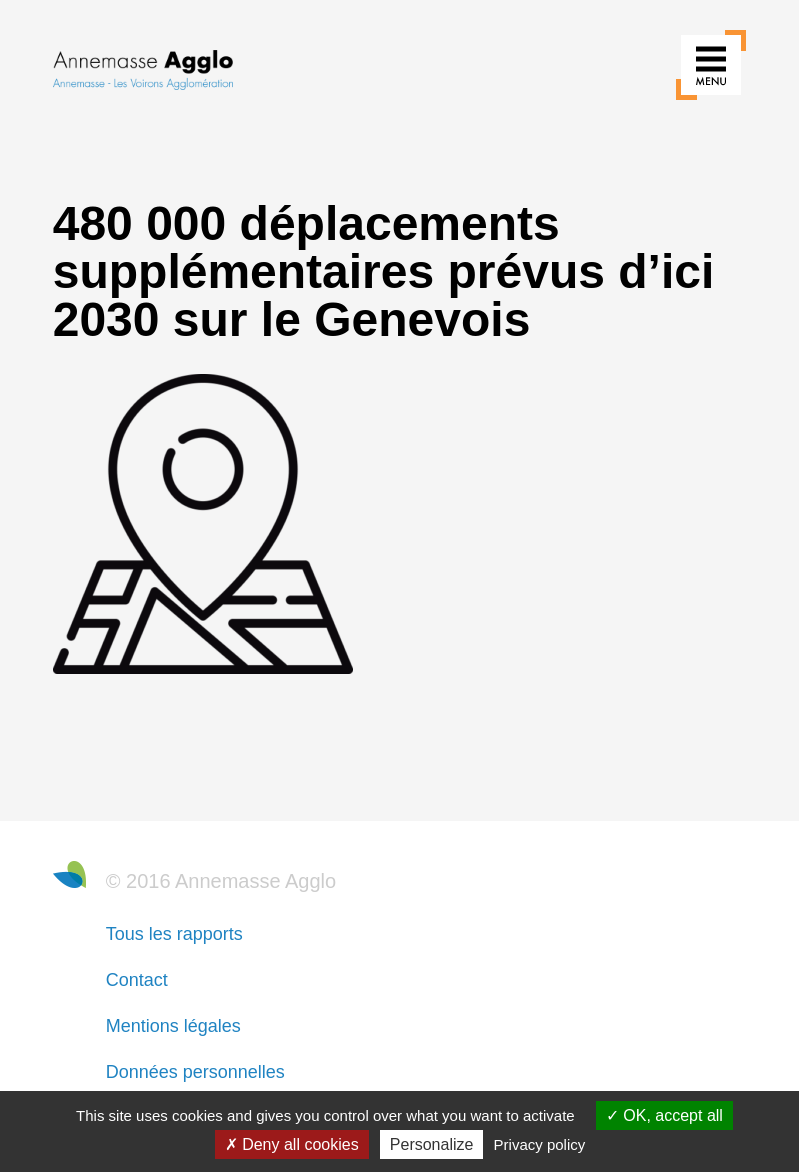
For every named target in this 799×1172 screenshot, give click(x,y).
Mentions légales (173, 1026)
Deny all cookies (292, 1144)
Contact (137, 980)
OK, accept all (664, 1115)
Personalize (432, 1144)
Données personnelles (195, 1072)
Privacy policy (540, 1144)
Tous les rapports (174, 934)
